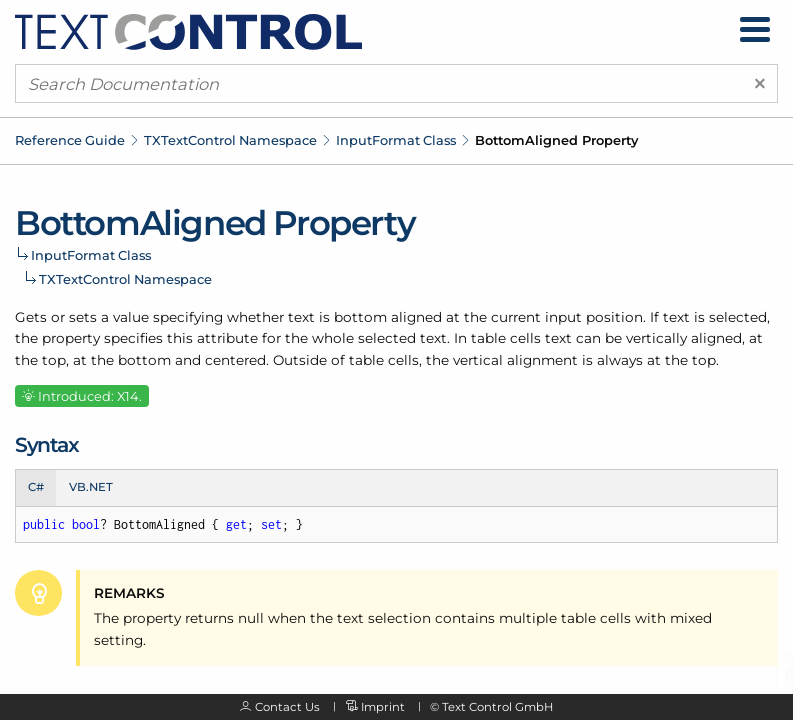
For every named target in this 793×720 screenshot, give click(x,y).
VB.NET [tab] (91, 487)
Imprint (383, 707)
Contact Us (287, 707)
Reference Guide (70, 140)
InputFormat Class (396, 140)
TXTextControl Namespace (230, 140)
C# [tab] (36, 487)
